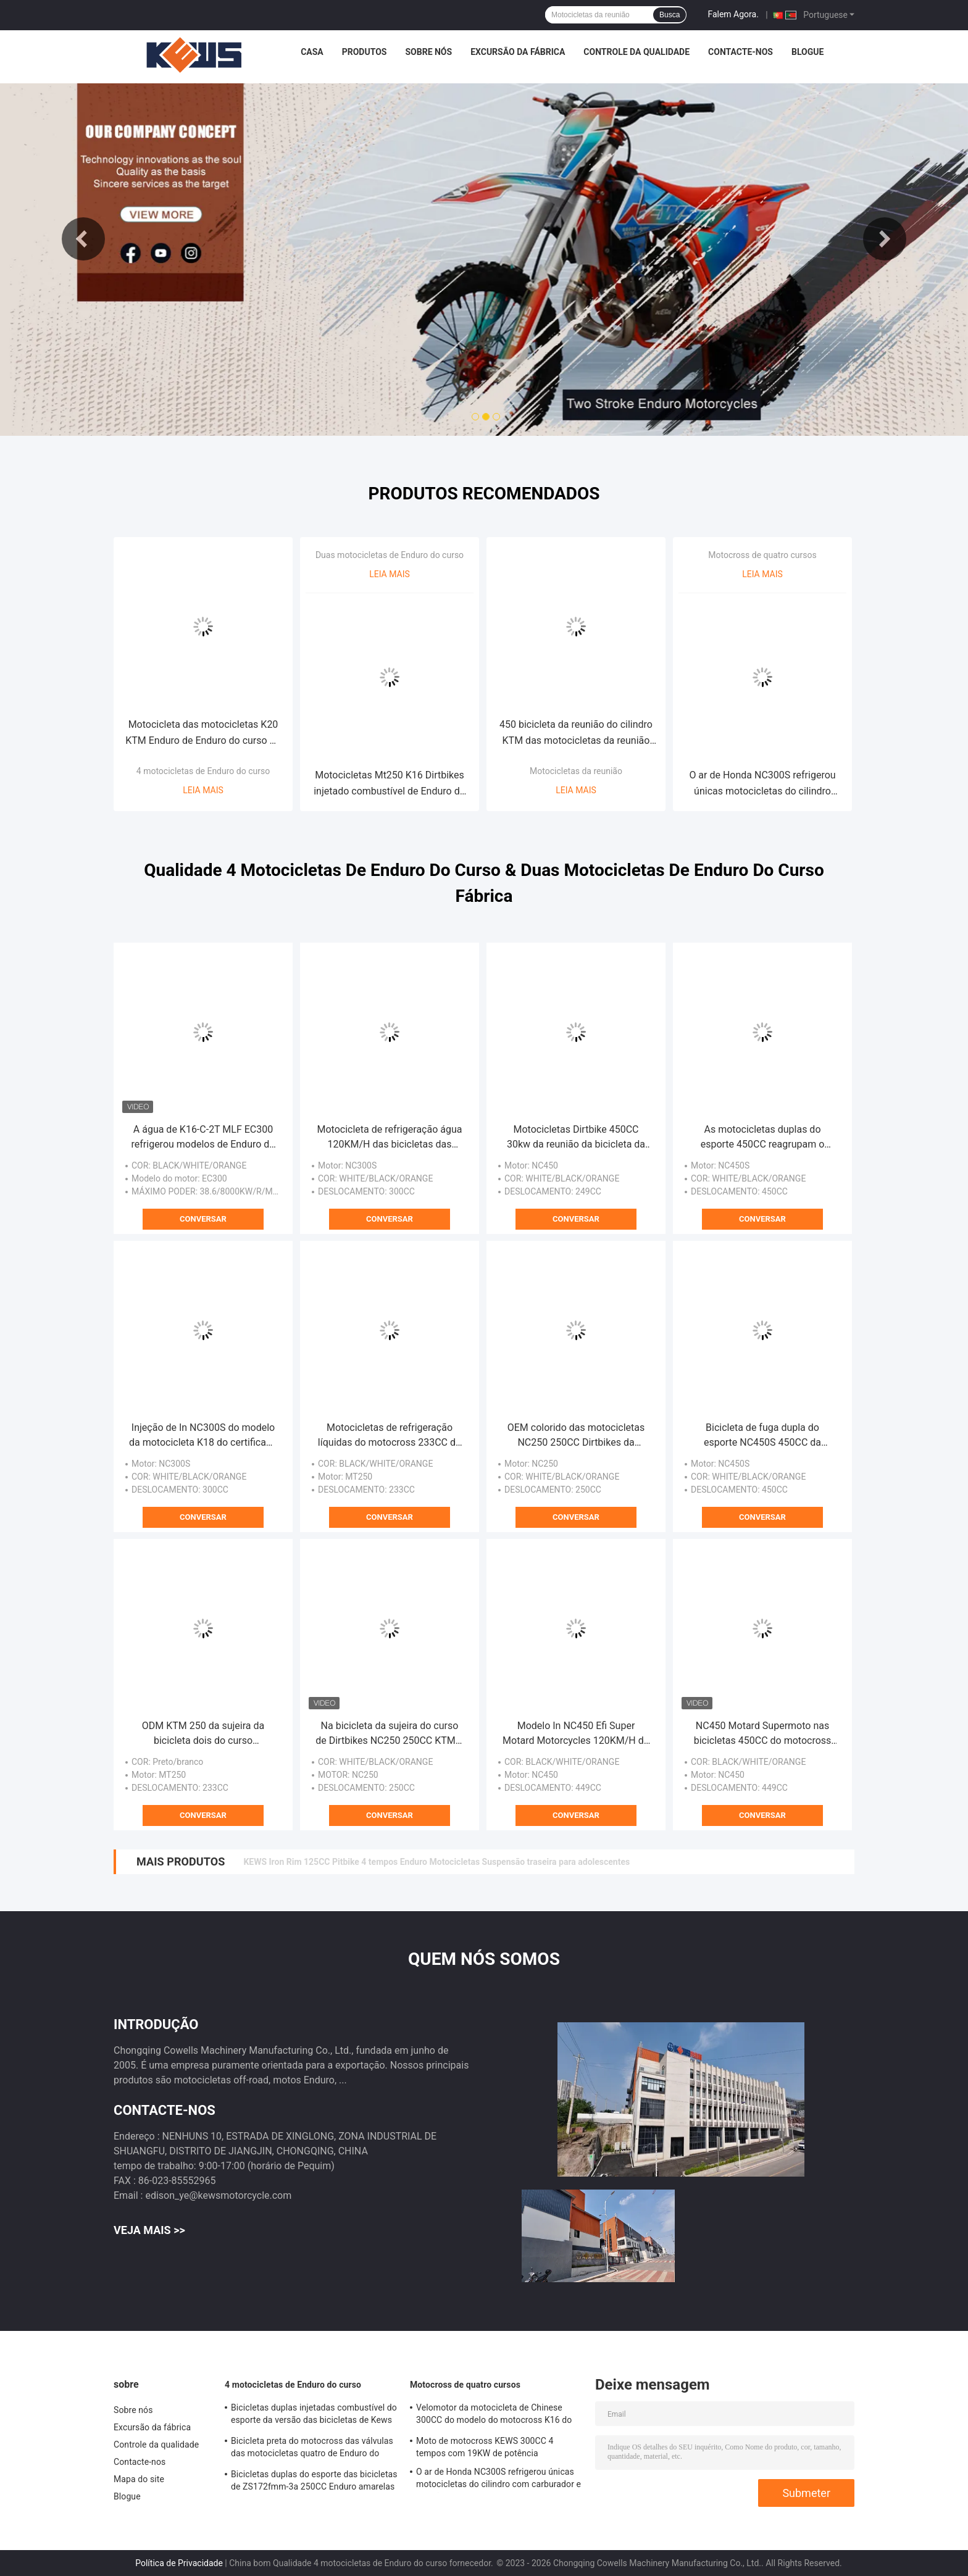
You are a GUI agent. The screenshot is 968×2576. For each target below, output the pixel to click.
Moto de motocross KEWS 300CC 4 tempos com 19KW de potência (485, 2447)
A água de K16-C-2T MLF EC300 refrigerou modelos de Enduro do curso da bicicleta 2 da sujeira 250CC (203, 1137)
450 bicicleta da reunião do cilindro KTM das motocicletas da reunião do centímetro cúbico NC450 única (576, 734)
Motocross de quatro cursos (762, 555)
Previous (83, 239)
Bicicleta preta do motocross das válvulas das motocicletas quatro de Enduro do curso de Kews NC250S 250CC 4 (312, 2449)
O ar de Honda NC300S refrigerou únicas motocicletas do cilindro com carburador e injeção (762, 784)
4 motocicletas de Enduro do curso (203, 771)
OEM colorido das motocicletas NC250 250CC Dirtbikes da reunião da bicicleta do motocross (576, 1436)
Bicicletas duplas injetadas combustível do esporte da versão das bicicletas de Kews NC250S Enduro (314, 2415)
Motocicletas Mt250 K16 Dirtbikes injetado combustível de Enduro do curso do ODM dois (389, 784)
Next (884, 239)
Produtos (364, 52)
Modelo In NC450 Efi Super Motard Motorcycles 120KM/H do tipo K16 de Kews (576, 1734)
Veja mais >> (149, 2230)
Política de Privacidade (179, 2563)
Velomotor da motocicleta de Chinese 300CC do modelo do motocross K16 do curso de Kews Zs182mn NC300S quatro (495, 2415)
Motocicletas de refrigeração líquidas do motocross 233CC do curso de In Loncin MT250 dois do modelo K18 (389, 1436)
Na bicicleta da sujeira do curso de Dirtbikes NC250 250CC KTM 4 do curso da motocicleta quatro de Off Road (389, 1734)
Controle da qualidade (636, 52)
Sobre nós (428, 52)
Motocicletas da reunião (576, 771)
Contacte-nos (740, 52)
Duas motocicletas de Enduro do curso (389, 555)
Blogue (807, 52)
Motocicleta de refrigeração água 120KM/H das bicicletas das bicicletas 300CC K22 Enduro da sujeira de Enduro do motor (389, 1137)
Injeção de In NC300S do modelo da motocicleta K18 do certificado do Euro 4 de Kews (203, 1436)
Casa (312, 52)
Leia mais (203, 790)
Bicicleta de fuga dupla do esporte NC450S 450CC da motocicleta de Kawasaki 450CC (762, 1436)
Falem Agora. (732, 14)
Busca (669, 14)
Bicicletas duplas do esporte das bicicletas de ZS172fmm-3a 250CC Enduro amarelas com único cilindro (314, 2482)
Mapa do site (139, 2479)
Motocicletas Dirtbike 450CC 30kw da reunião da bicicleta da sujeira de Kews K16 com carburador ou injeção (576, 1137)
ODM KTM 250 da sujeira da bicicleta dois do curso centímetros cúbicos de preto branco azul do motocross (203, 1734)
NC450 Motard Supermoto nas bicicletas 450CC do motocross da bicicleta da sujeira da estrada (762, 1734)
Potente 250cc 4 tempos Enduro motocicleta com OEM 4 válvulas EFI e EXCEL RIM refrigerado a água (439, 1862)
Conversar (203, 1218)
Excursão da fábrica (517, 52)
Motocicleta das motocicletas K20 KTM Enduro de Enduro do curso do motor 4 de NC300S (203, 734)
